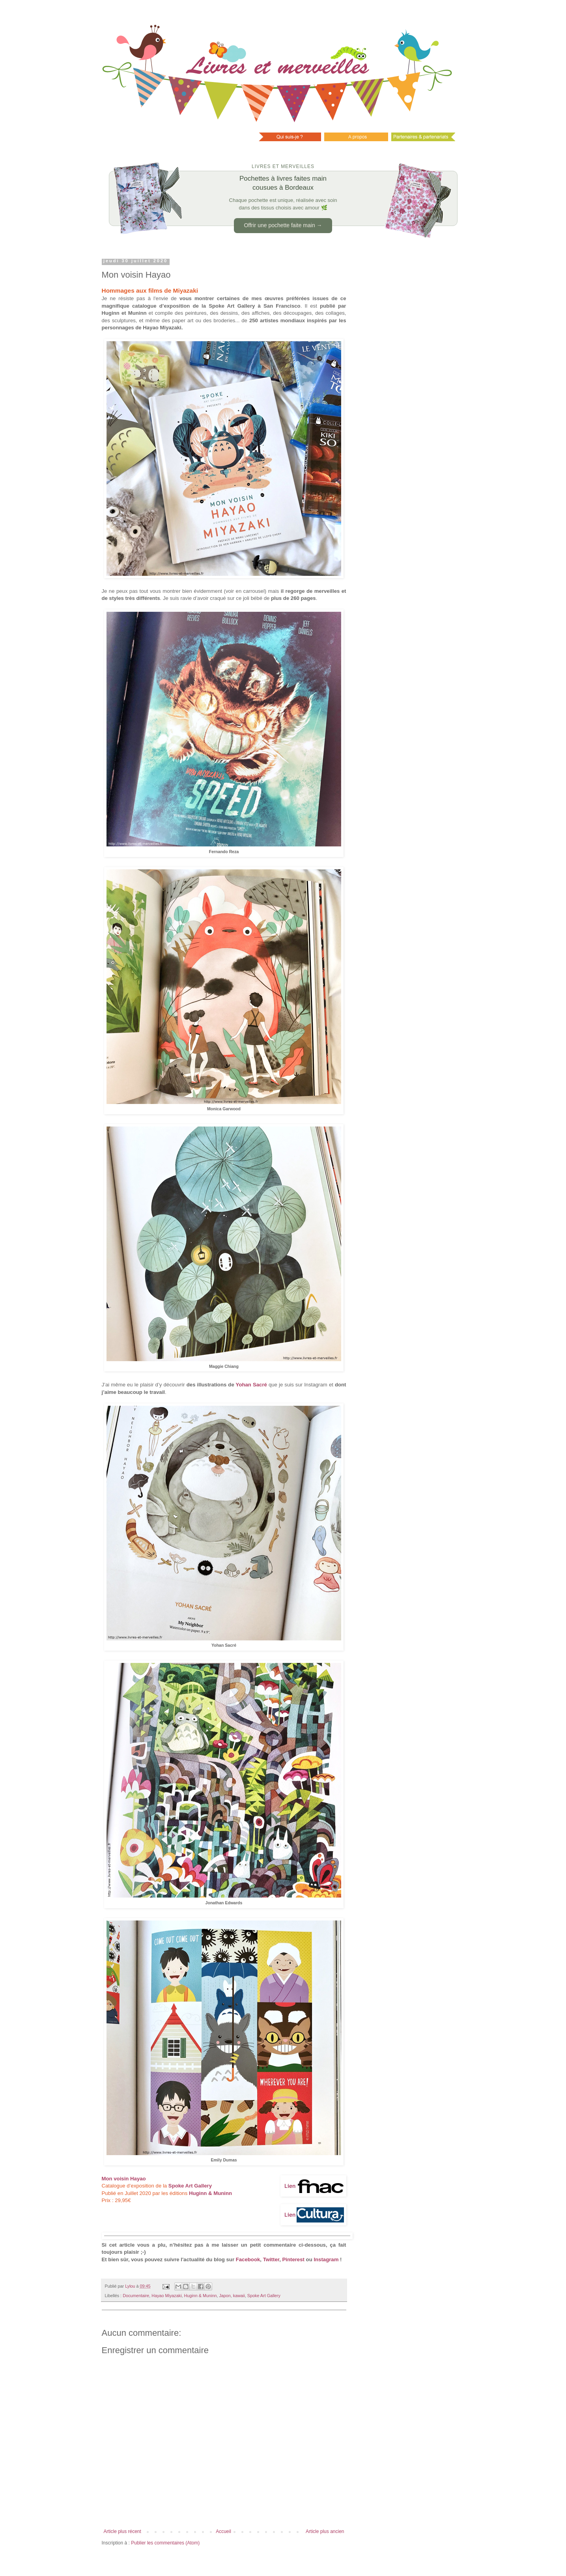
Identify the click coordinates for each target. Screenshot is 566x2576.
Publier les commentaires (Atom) (165, 2543)
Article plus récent (122, 2531)
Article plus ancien (325, 2531)
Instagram (326, 2259)
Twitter (271, 2259)
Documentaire (136, 2295)
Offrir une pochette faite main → (283, 225)
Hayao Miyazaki (166, 2295)
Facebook (248, 2259)
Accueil (223, 2531)
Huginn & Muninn (200, 2295)
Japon (224, 2295)
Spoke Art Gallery (190, 2186)
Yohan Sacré (251, 1385)
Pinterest (293, 2259)
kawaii (239, 2295)
